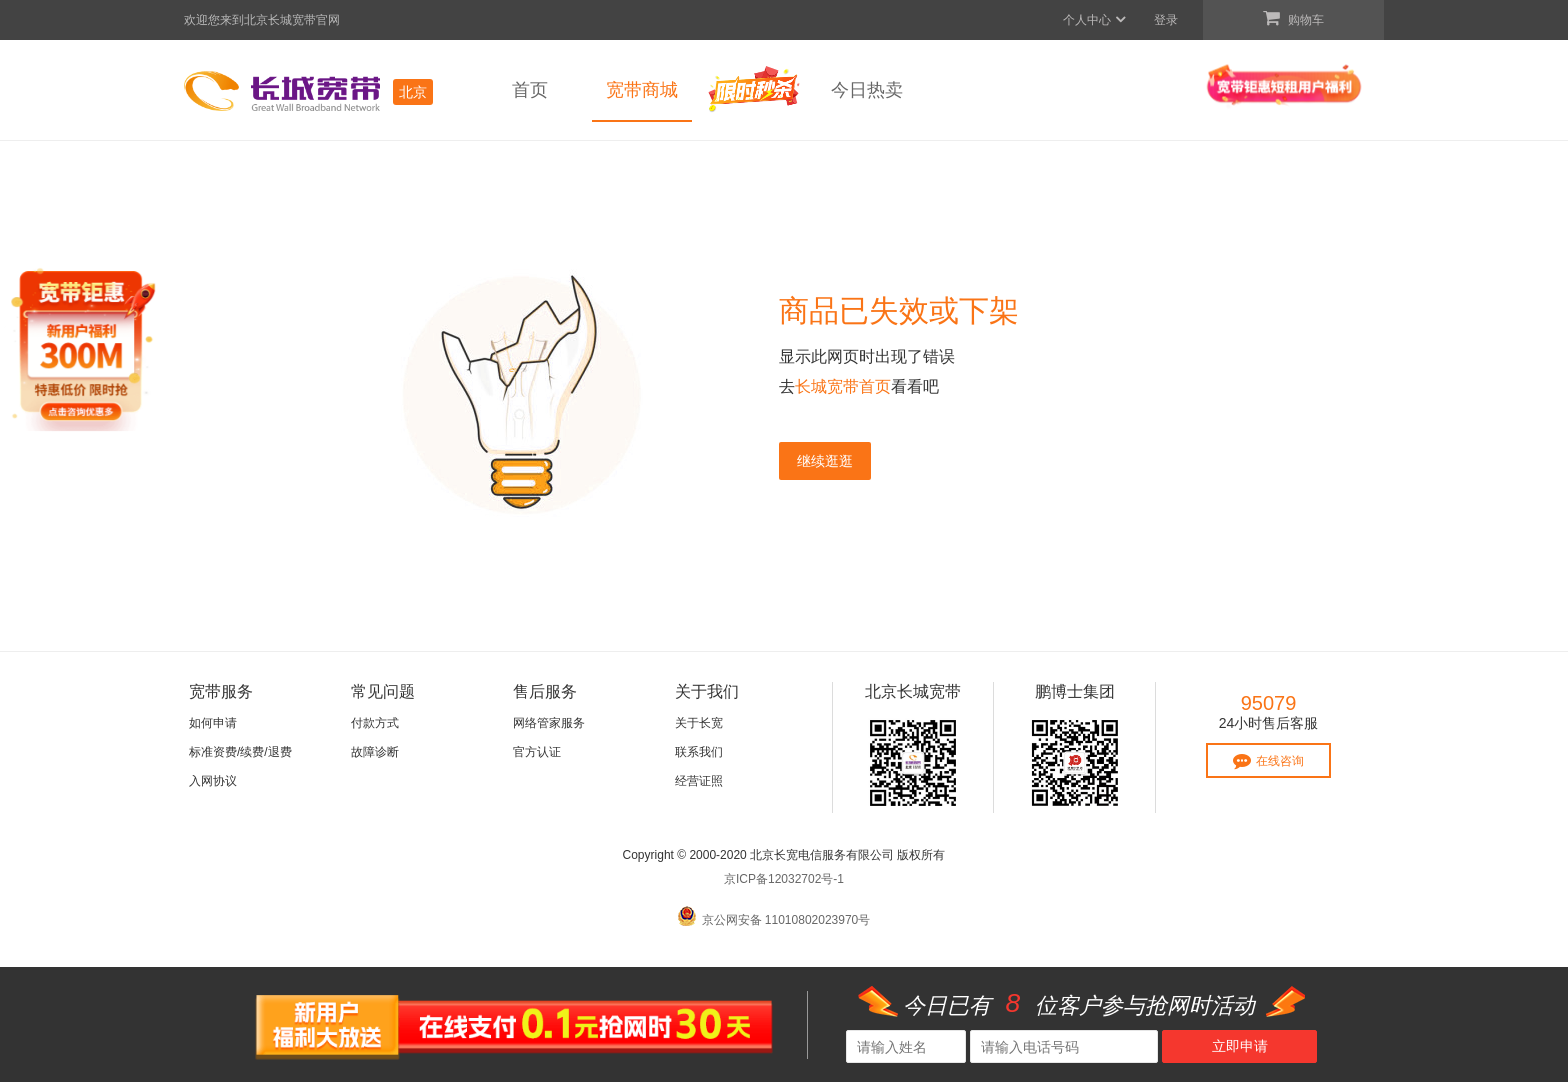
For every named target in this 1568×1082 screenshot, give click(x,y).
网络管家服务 (549, 723)
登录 (1166, 20)
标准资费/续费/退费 (240, 752)
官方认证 (537, 752)
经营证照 (699, 781)
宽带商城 (642, 90)
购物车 (1293, 18)
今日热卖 (867, 90)
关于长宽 (699, 723)
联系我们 (699, 752)
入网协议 (213, 781)
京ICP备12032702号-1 (784, 879)
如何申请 (213, 723)
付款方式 (375, 723)
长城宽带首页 (843, 386)
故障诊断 (375, 752)
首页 (530, 90)
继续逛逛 (825, 461)
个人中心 (1095, 20)
